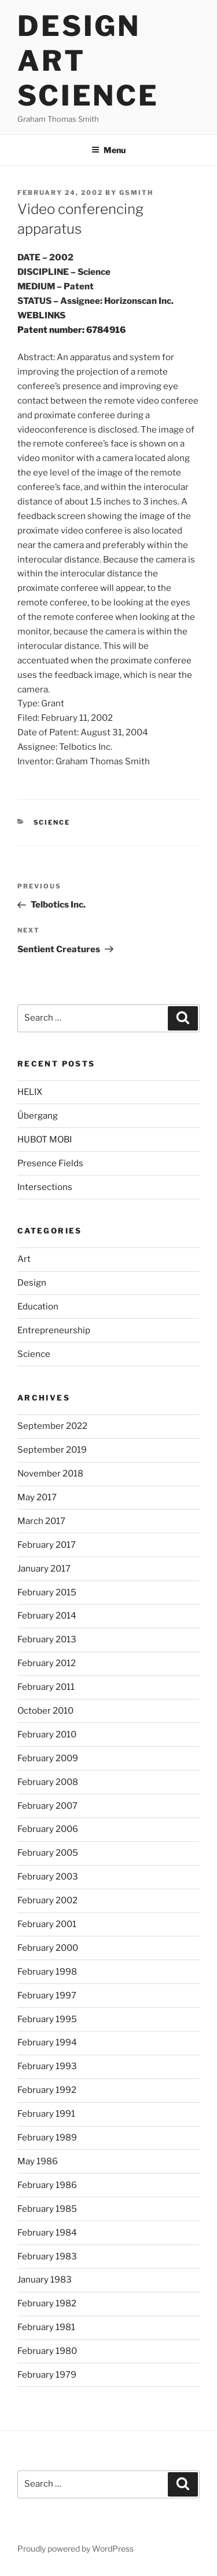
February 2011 (46, 1687)
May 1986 (37, 2161)
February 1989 (47, 2137)
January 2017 (44, 1568)
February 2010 (46, 1734)
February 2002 (47, 1900)
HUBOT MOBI (44, 1139)
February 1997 (46, 1995)
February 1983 (47, 2256)
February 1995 (47, 2019)
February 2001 (46, 1924)
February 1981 (46, 2327)
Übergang (37, 1116)
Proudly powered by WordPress (75, 2548)
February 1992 (46, 2090)
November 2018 (50, 1473)
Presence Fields (50, 1163)
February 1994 (47, 2042)
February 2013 (46, 1639)
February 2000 (47, 1948)
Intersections (44, 1187)
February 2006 (47, 1829)
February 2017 (46, 1545)
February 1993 (47, 2066)
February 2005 (47, 1853)
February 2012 (46, 1663)
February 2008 (47, 1782)
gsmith (136, 192)
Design (31, 1283)
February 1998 (47, 1972)
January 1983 (44, 2279)
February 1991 (46, 2114)
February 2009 (47, 1758)
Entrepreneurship (53, 1330)
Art (24, 1259)
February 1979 (46, 2375)
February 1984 (47, 2232)
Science (52, 822)
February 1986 (47, 2185)
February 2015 (46, 1592)
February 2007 (47, 1806)
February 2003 (47, 1876)
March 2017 (41, 1521)
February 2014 (46, 1615)
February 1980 (47, 2351)
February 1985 (47, 2209)
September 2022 (52, 1426)
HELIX (29, 1092)
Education (37, 1306)
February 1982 (46, 2303)
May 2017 (37, 1497)
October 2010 (45, 1711)
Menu (108, 150)
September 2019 (52, 1450)
